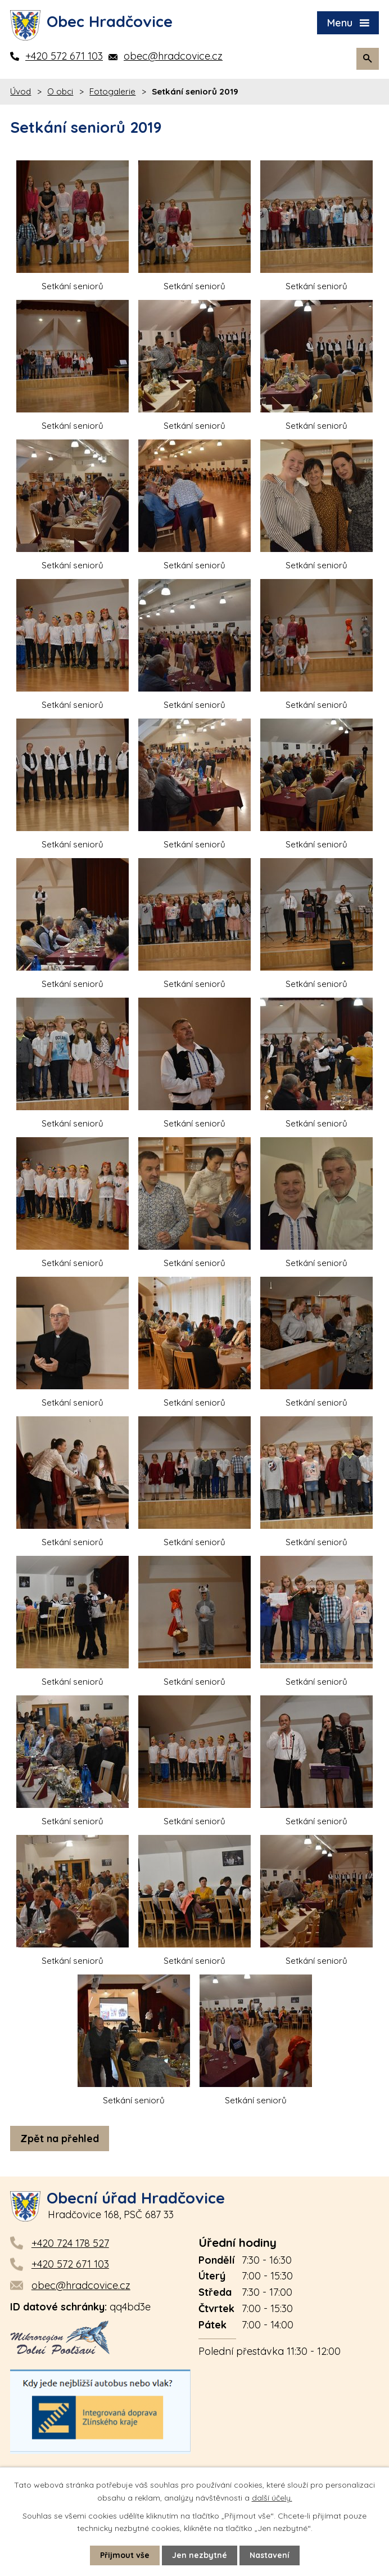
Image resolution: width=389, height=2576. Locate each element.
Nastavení (270, 2555)
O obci (60, 91)
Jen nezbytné (199, 2555)
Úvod (20, 91)
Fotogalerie (112, 91)
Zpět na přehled (59, 2138)
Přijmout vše (125, 2555)
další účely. (272, 2497)
